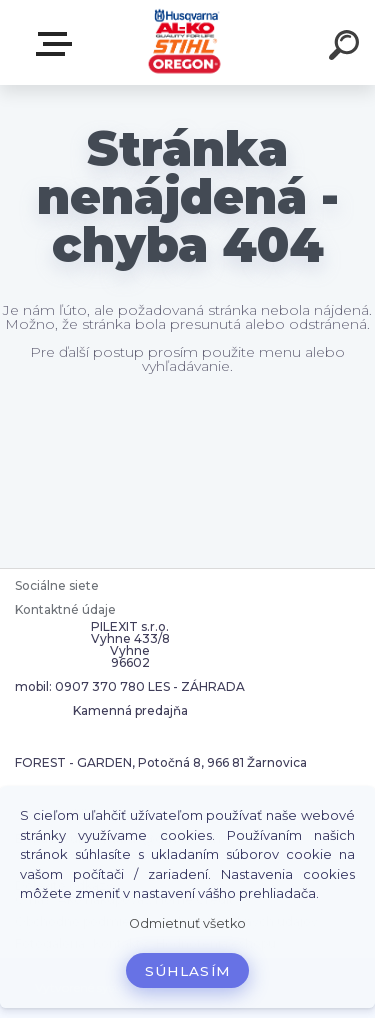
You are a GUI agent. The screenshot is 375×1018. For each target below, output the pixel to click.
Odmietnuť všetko (187, 923)
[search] (347, 48)
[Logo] (185, 42)
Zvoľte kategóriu (58, 44)
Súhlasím (188, 971)
